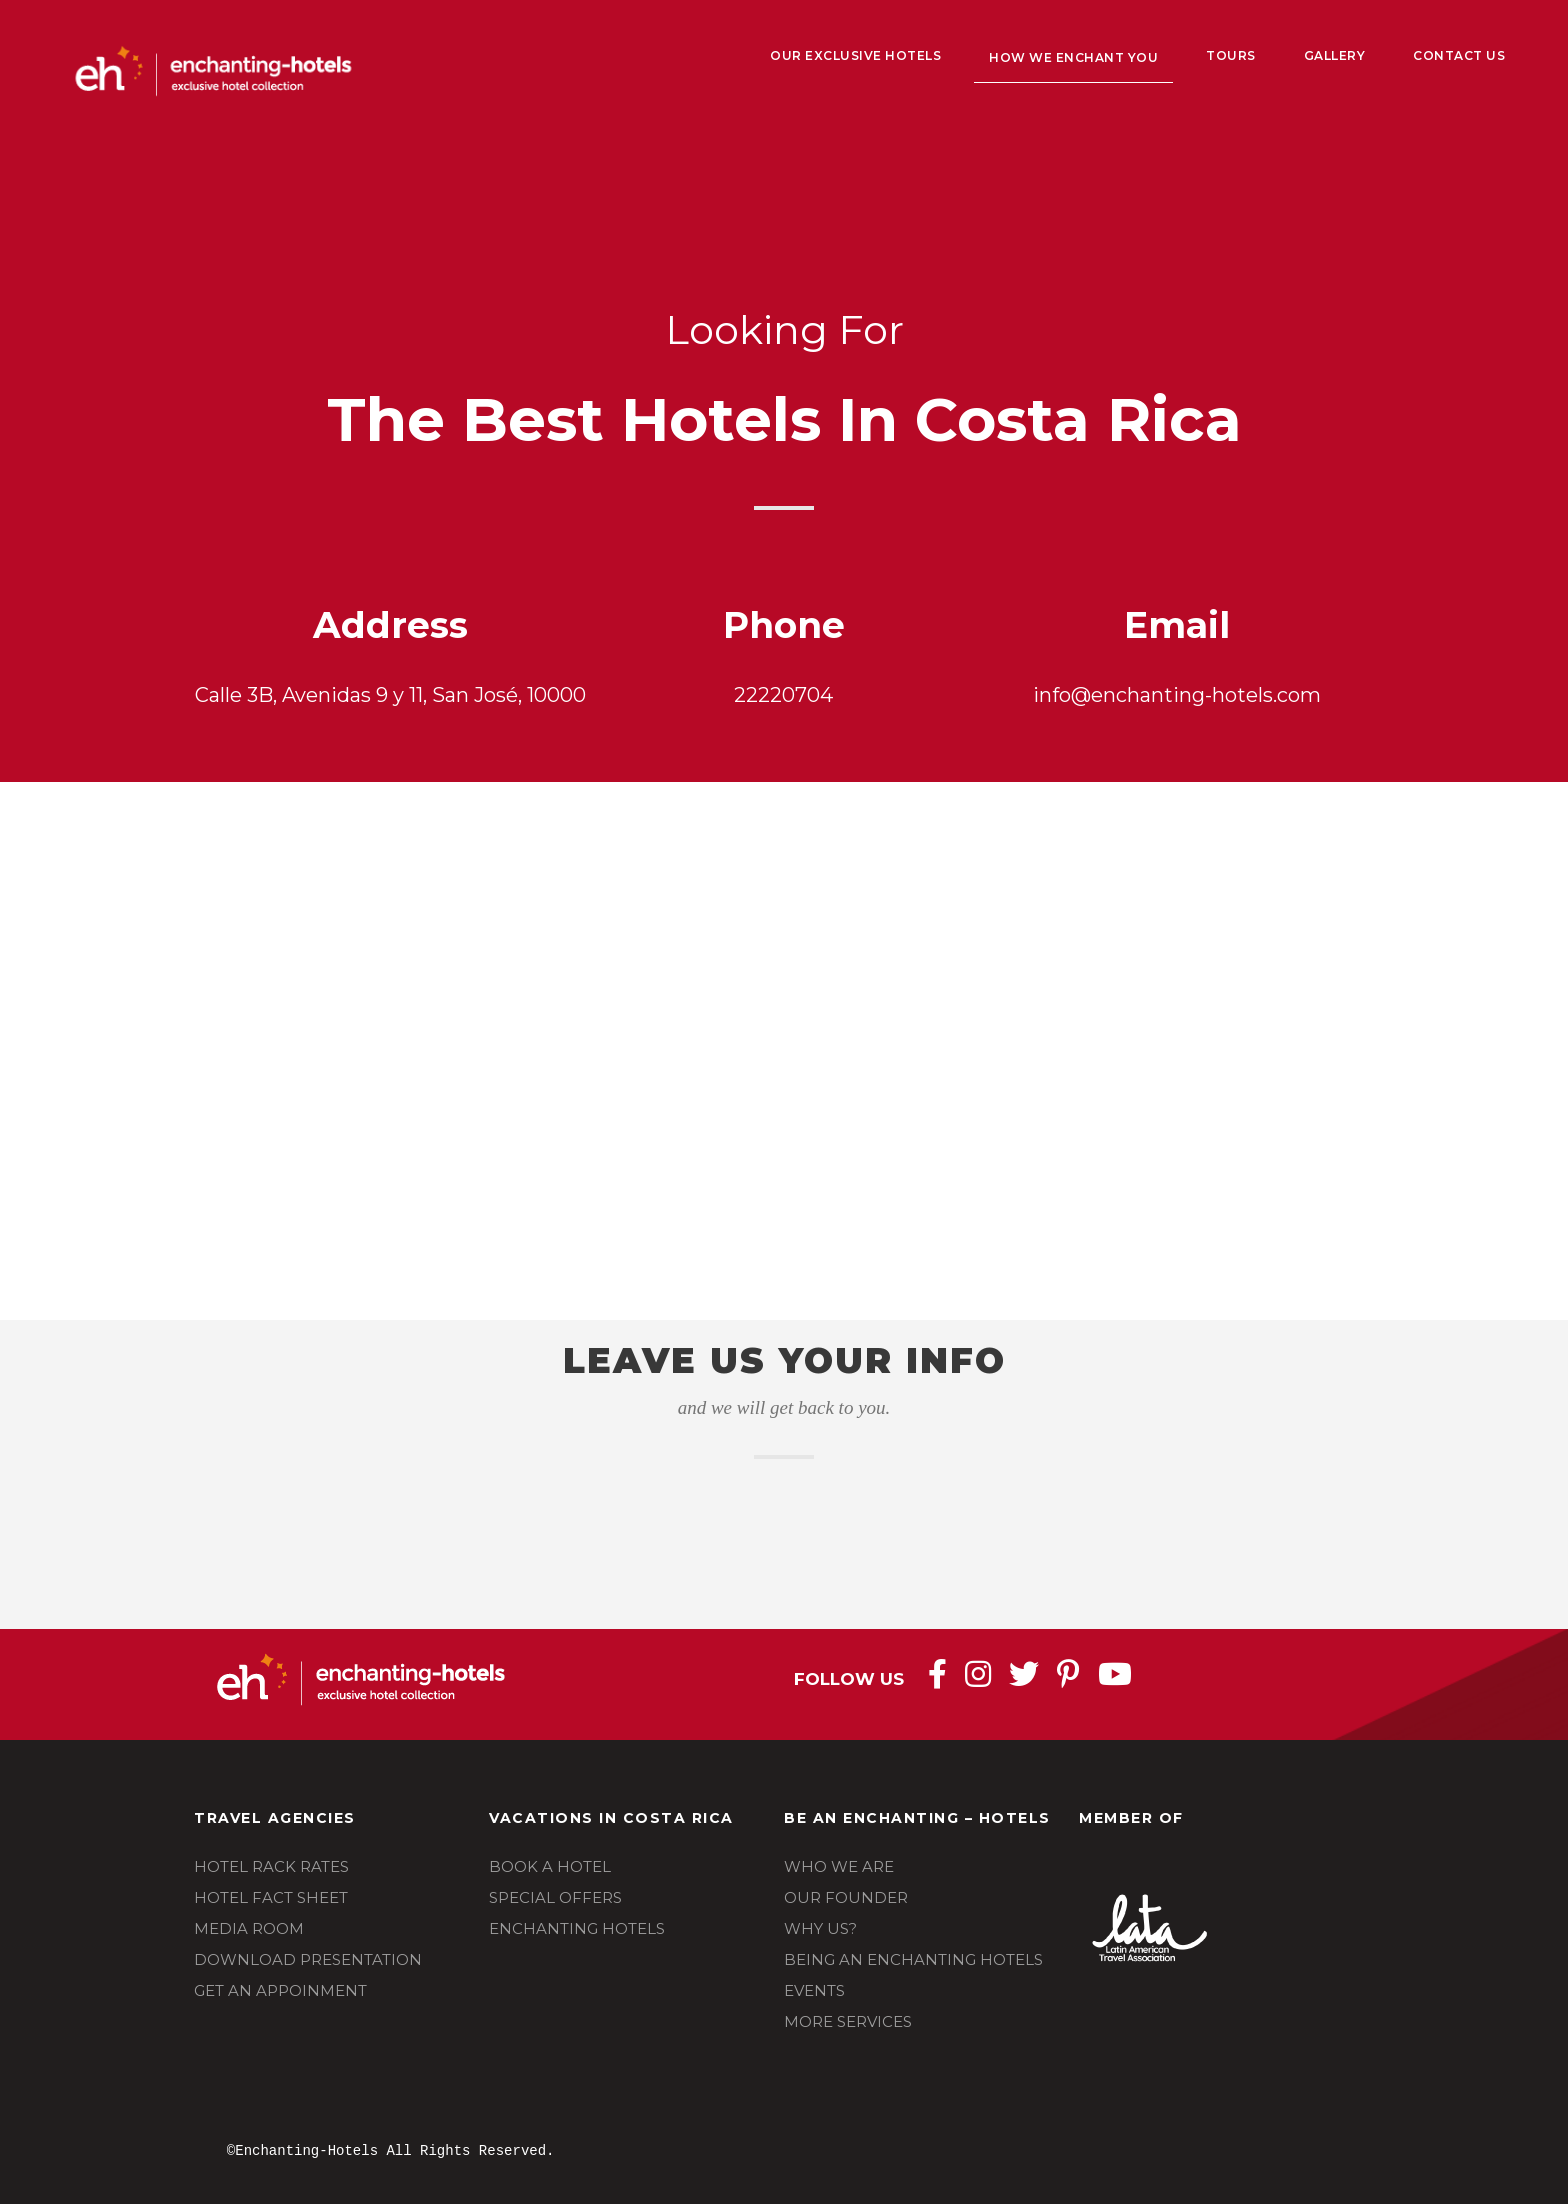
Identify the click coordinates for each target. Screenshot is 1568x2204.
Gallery (1335, 55)
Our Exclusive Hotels (855, 55)
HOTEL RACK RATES (271, 1866)
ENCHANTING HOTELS (577, 1928)
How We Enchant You (1073, 57)
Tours (1231, 55)
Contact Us (1459, 55)
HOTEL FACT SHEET (271, 1897)
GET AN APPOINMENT (280, 1990)
